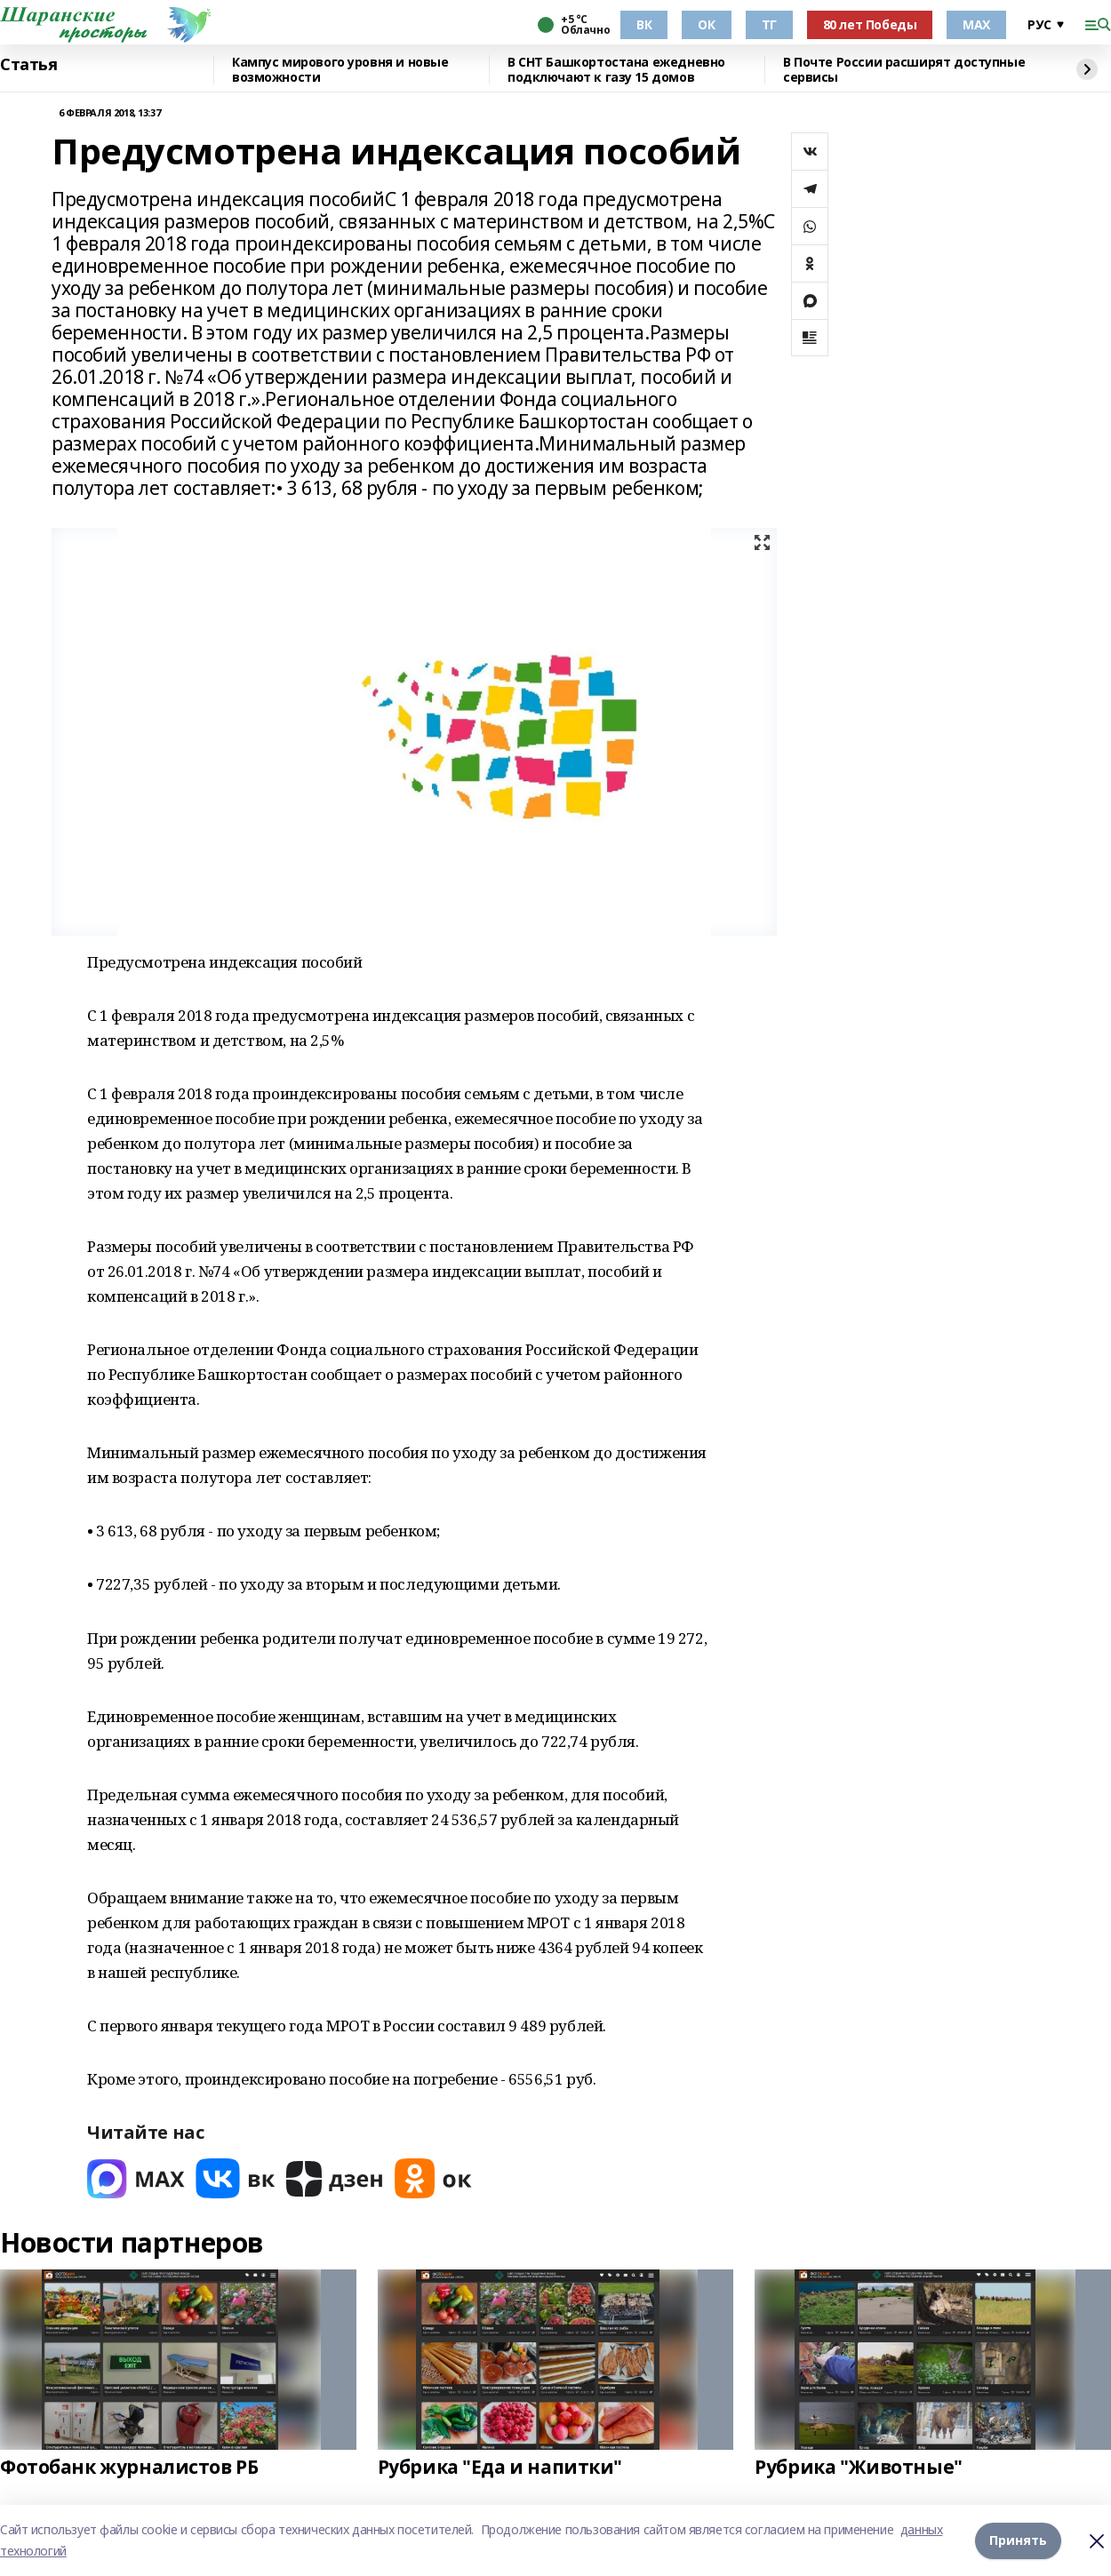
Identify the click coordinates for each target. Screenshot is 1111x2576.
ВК (643, 24)
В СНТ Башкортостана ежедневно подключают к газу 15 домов (616, 69)
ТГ (769, 24)
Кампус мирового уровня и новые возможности (340, 69)
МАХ (976, 24)
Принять (1018, 2540)
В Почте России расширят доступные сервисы (904, 69)
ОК (706, 24)
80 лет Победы (870, 24)
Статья (28, 65)
